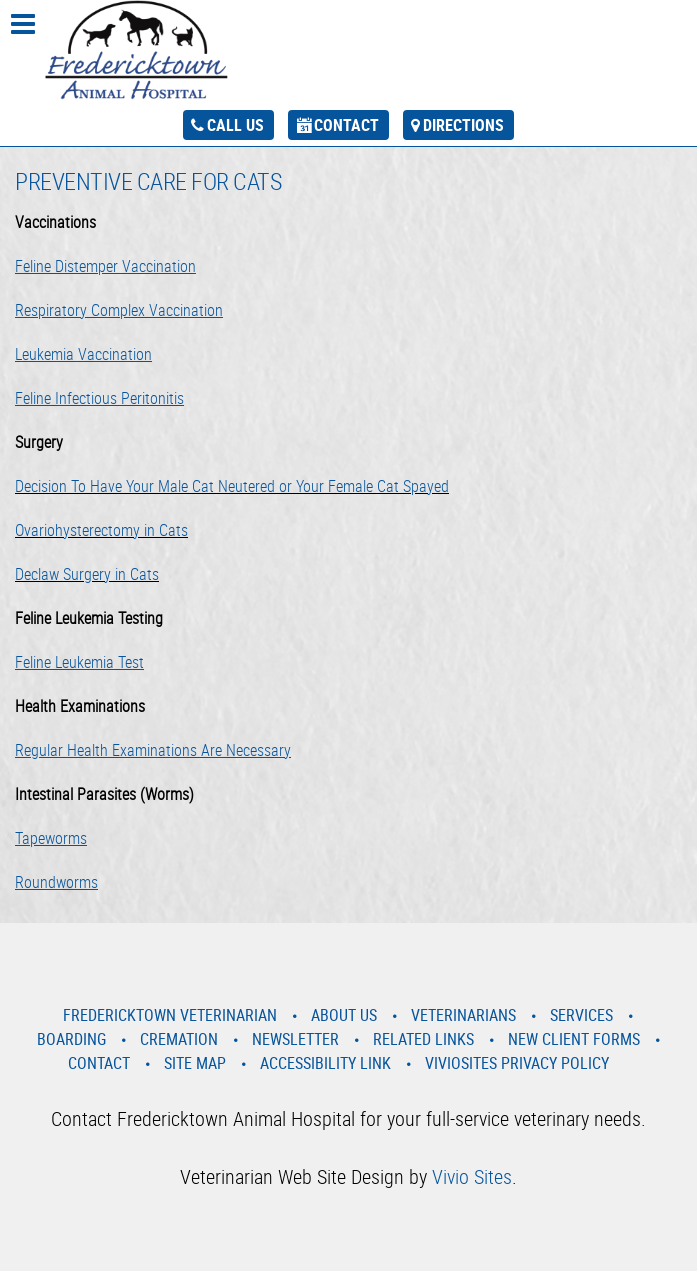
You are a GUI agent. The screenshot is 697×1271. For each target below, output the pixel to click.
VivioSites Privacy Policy (517, 1063)
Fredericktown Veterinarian (170, 1015)
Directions (463, 125)
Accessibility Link (325, 1063)
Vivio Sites (472, 1176)
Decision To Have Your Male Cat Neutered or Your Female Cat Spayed (232, 486)
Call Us (235, 125)
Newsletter (295, 1039)
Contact (346, 125)
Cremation (179, 1039)
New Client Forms (574, 1039)
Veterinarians (463, 1015)
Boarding (71, 1039)
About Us (344, 1015)
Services (581, 1015)
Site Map (195, 1063)
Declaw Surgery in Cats (87, 574)
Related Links (423, 1039)
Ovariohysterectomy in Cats (101, 530)
